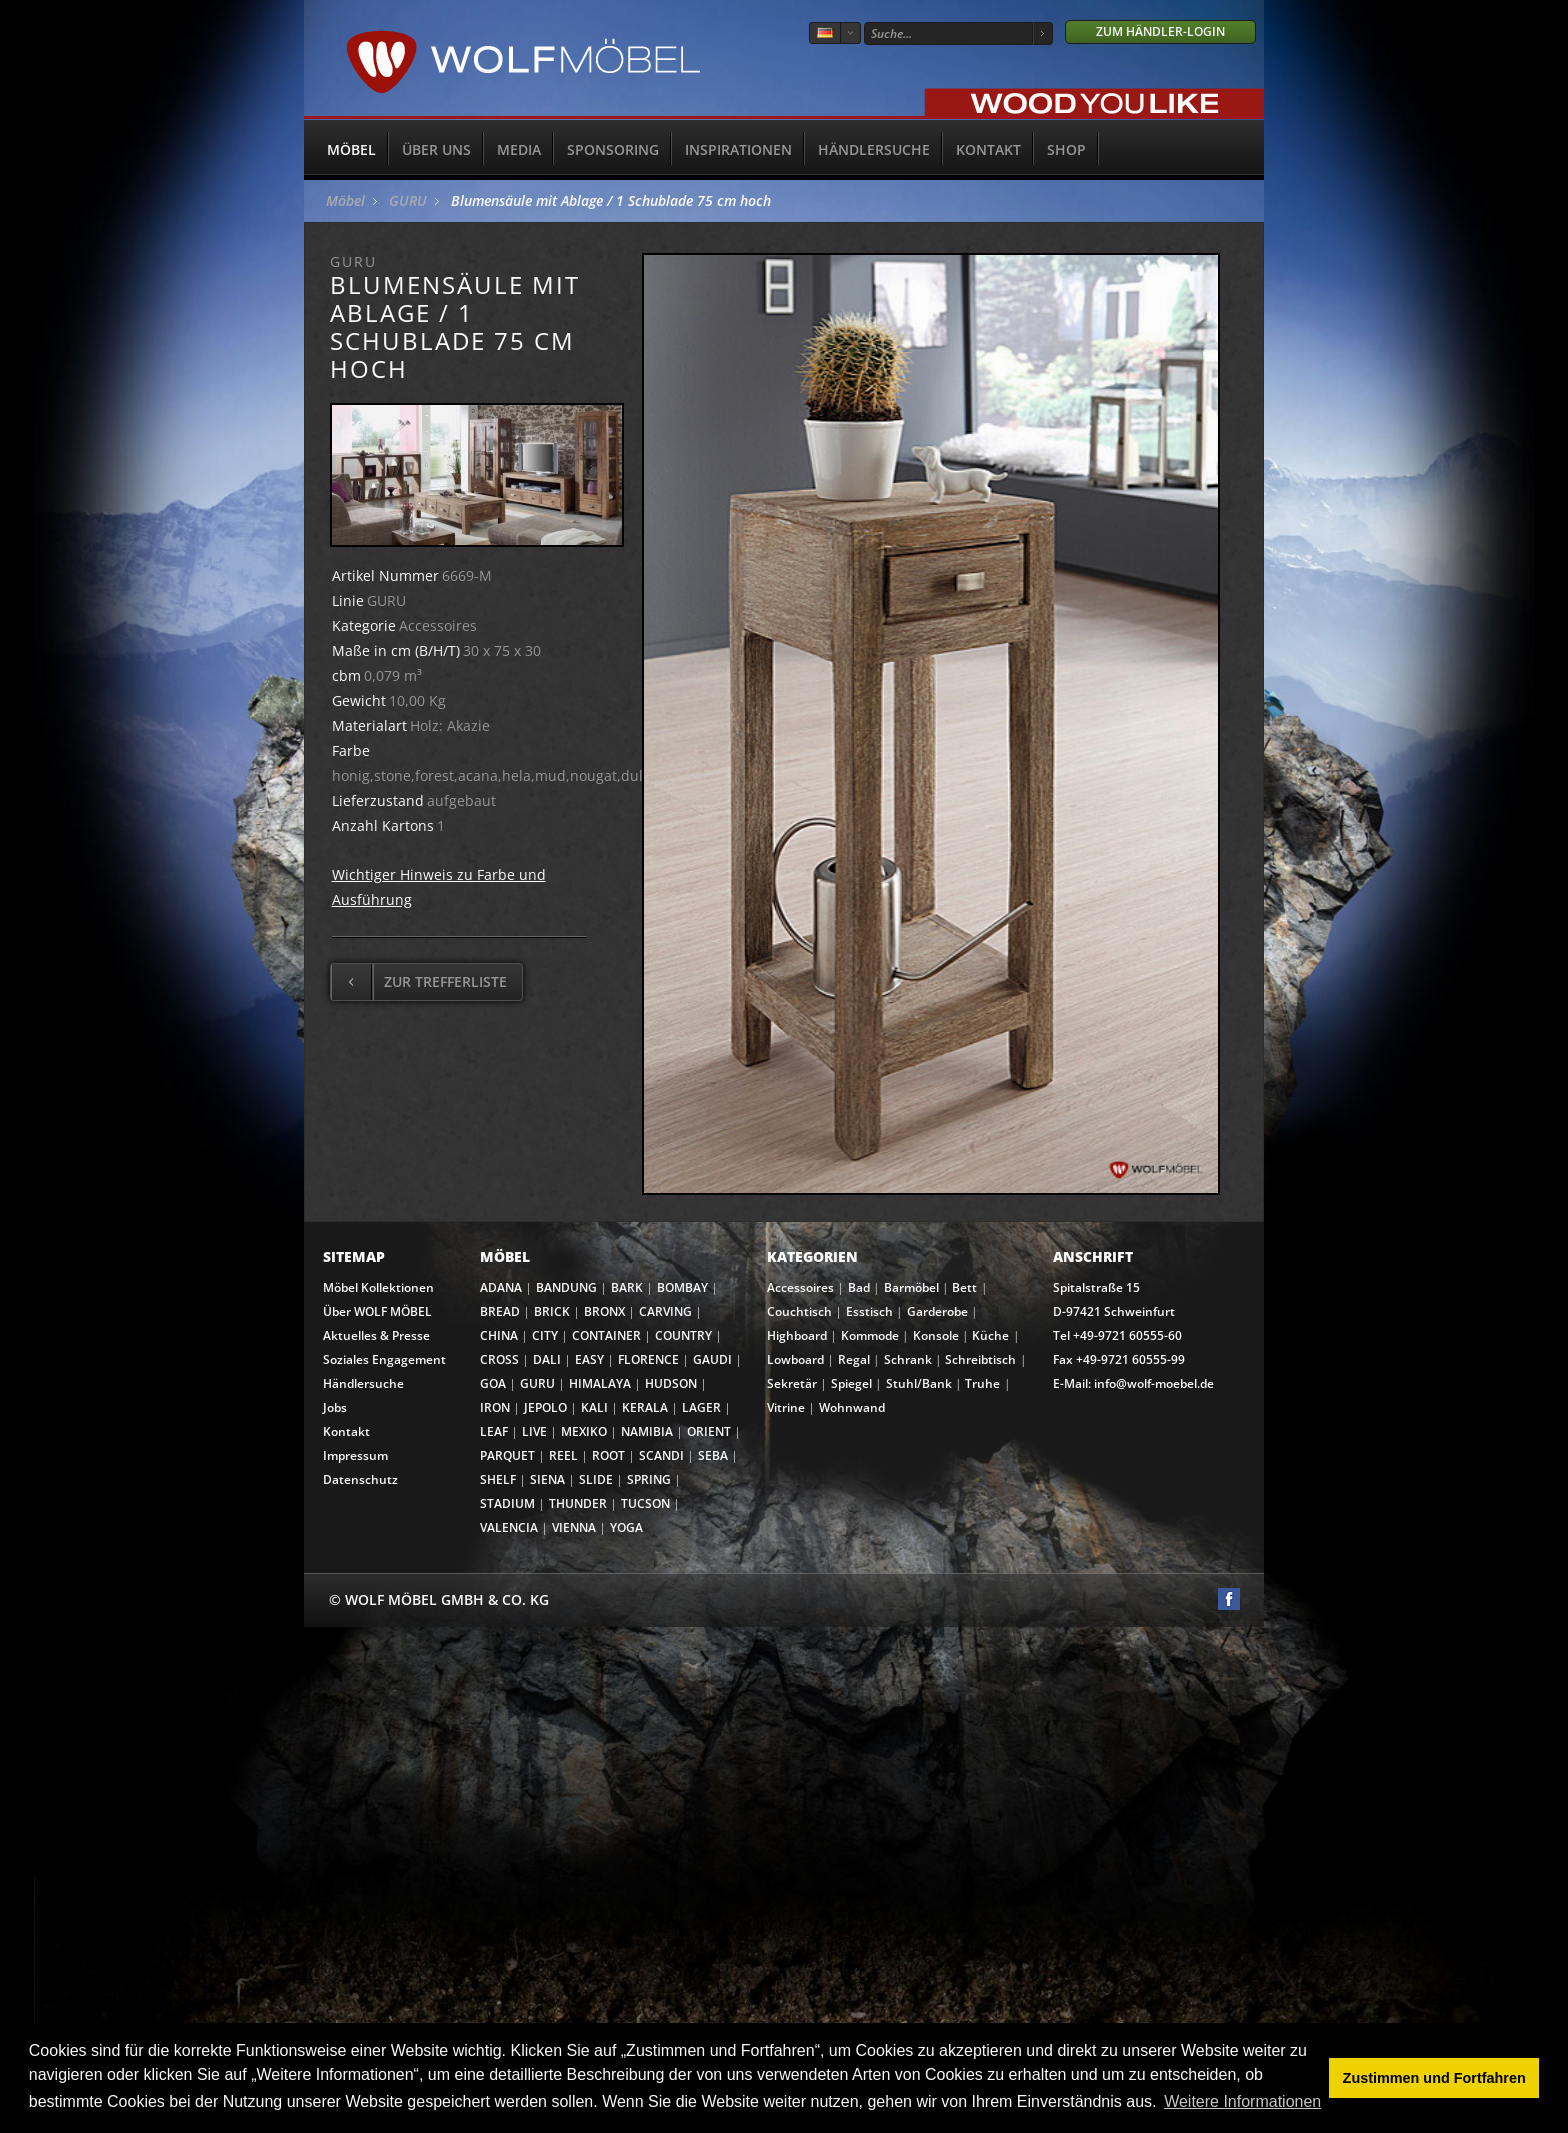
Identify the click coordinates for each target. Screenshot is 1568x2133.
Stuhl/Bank (919, 1383)
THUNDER (578, 1503)
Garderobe (937, 1311)
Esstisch (869, 1311)
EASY (589, 1359)
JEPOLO (545, 1407)
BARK (627, 1287)
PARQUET (507, 1455)
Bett (964, 1287)
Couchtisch (799, 1311)
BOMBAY (682, 1287)
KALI (594, 1407)
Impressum (355, 1455)
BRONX (604, 1311)
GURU (408, 200)
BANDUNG (566, 1287)
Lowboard (795, 1359)
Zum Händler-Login (1160, 31)
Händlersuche (874, 149)
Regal (854, 1359)
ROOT (608, 1455)
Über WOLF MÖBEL (377, 1311)
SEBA (713, 1455)
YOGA (626, 1527)
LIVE (534, 1431)
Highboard (797, 1335)
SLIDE (596, 1479)
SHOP (1066, 149)
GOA (493, 1383)
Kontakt (988, 149)
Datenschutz (360, 1479)
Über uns (436, 149)
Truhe (982, 1383)
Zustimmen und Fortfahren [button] (1434, 2078)
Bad (859, 1287)
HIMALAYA (600, 1383)
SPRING (649, 1479)
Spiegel (851, 1383)
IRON (495, 1407)
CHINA (499, 1335)
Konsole (936, 1335)
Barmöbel (911, 1287)
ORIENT (709, 1431)
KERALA (645, 1407)
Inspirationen (738, 149)
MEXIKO (584, 1431)
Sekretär (792, 1383)
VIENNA (574, 1527)
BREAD (500, 1311)
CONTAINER (606, 1335)
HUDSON (671, 1383)
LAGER (701, 1407)
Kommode (870, 1335)
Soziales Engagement (384, 1359)
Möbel (351, 149)
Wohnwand (852, 1407)
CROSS (499, 1359)
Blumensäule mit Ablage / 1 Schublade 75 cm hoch (611, 200)
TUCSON (645, 1503)
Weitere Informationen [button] (1242, 2101)
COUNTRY (683, 1335)
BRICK (552, 1311)
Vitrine (786, 1407)
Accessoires (800, 1287)
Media (519, 149)
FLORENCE (648, 1359)
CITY (545, 1335)
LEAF (494, 1431)
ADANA (501, 1287)
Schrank (908, 1359)
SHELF (498, 1479)
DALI (547, 1359)
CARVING (665, 1311)
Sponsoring (613, 149)
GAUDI (712, 1359)
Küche (990, 1335)
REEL (563, 1455)
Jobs (335, 1407)
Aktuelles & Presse (376, 1335)
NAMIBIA (647, 1431)
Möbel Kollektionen (378, 1287)
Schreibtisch (980, 1359)
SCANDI (661, 1455)
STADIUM (507, 1503)
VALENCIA (509, 1527)
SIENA (547, 1479)
